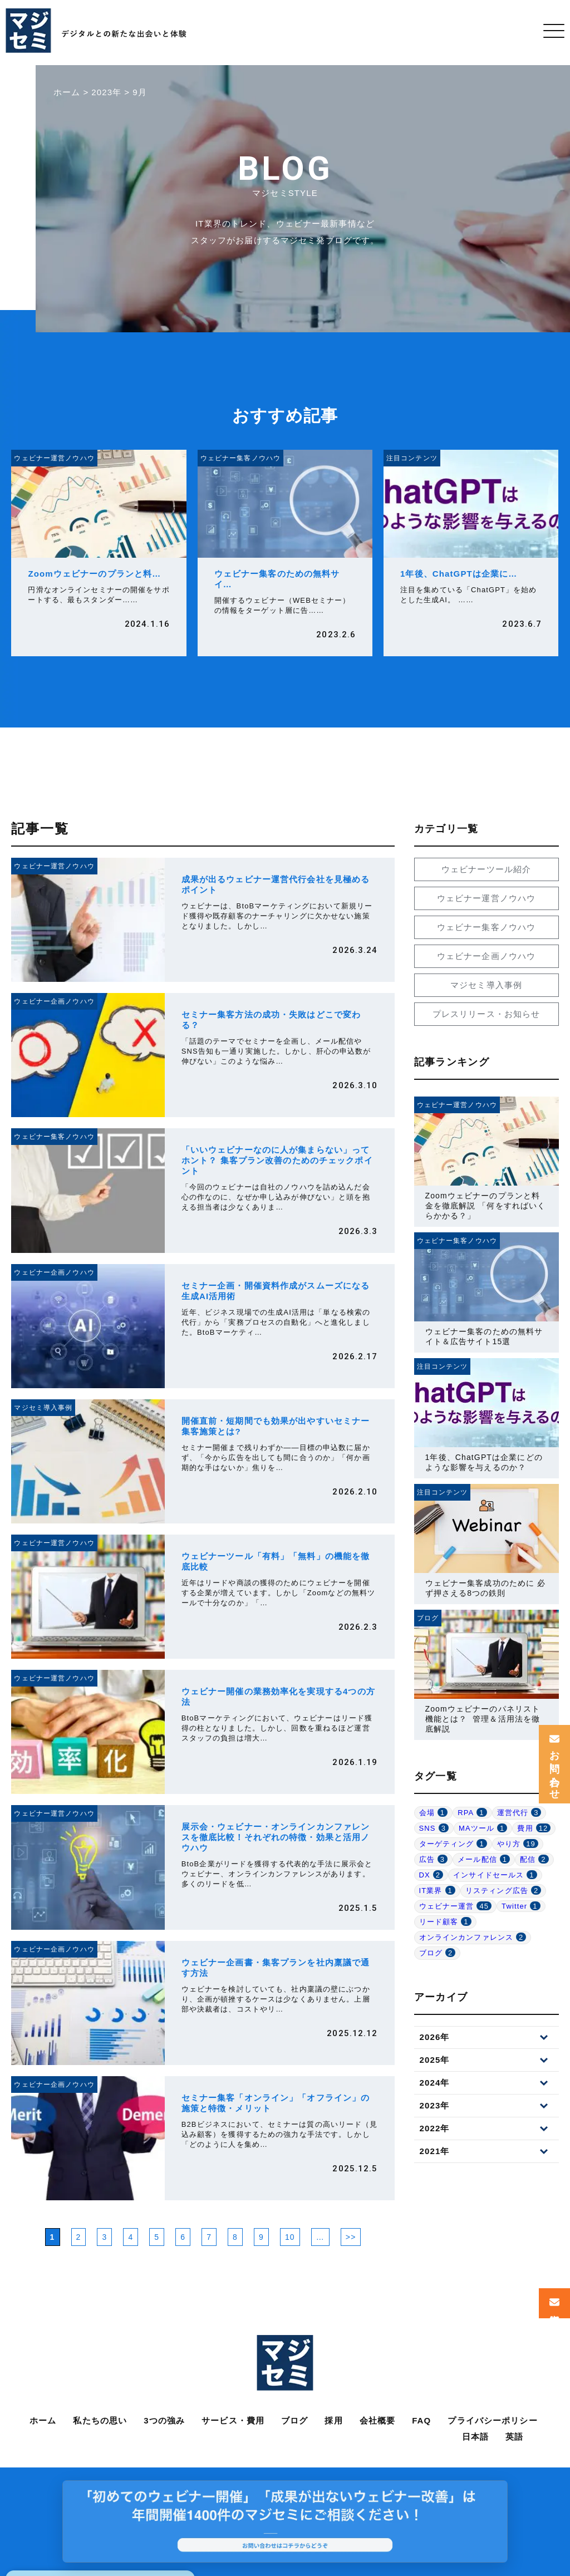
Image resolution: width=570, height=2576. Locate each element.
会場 (433, 1812)
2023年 (435, 2105)
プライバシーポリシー (492, 2420)
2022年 (435, 2128)
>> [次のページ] (351, 2237)
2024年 (435, 2082)
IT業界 (437, 1890)
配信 (534, 1859)
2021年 (435, 2151)
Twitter (521, 1906)
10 (290, 2237)
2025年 (435, 2059)
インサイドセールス (495, 1875)
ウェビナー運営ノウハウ (486, 898)
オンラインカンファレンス (473, 1937)
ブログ (437, 1953)
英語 (514, 2436)
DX (431, 1875)
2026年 (435, 2037)
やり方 (517, 1844)
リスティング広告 (503, 1890)
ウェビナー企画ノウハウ (486, 956)
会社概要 (378, 2420)
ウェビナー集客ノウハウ (486, 927)
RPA (472, 1812)
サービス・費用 (233, 2420)
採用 (333, 2420)
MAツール (483, 1828)
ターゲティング (453, 1844)
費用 (534, 1828)
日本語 (475, 2436)
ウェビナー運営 (455, 1906)
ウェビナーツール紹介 (486, 869)
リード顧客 (445, 1922)
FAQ (421, 2420)
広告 (433, 1859)
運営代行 (519, 1812)
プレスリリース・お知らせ (486, 1014)
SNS (434, 1828)
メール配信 (484, 1859)
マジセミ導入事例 (486, 985)
